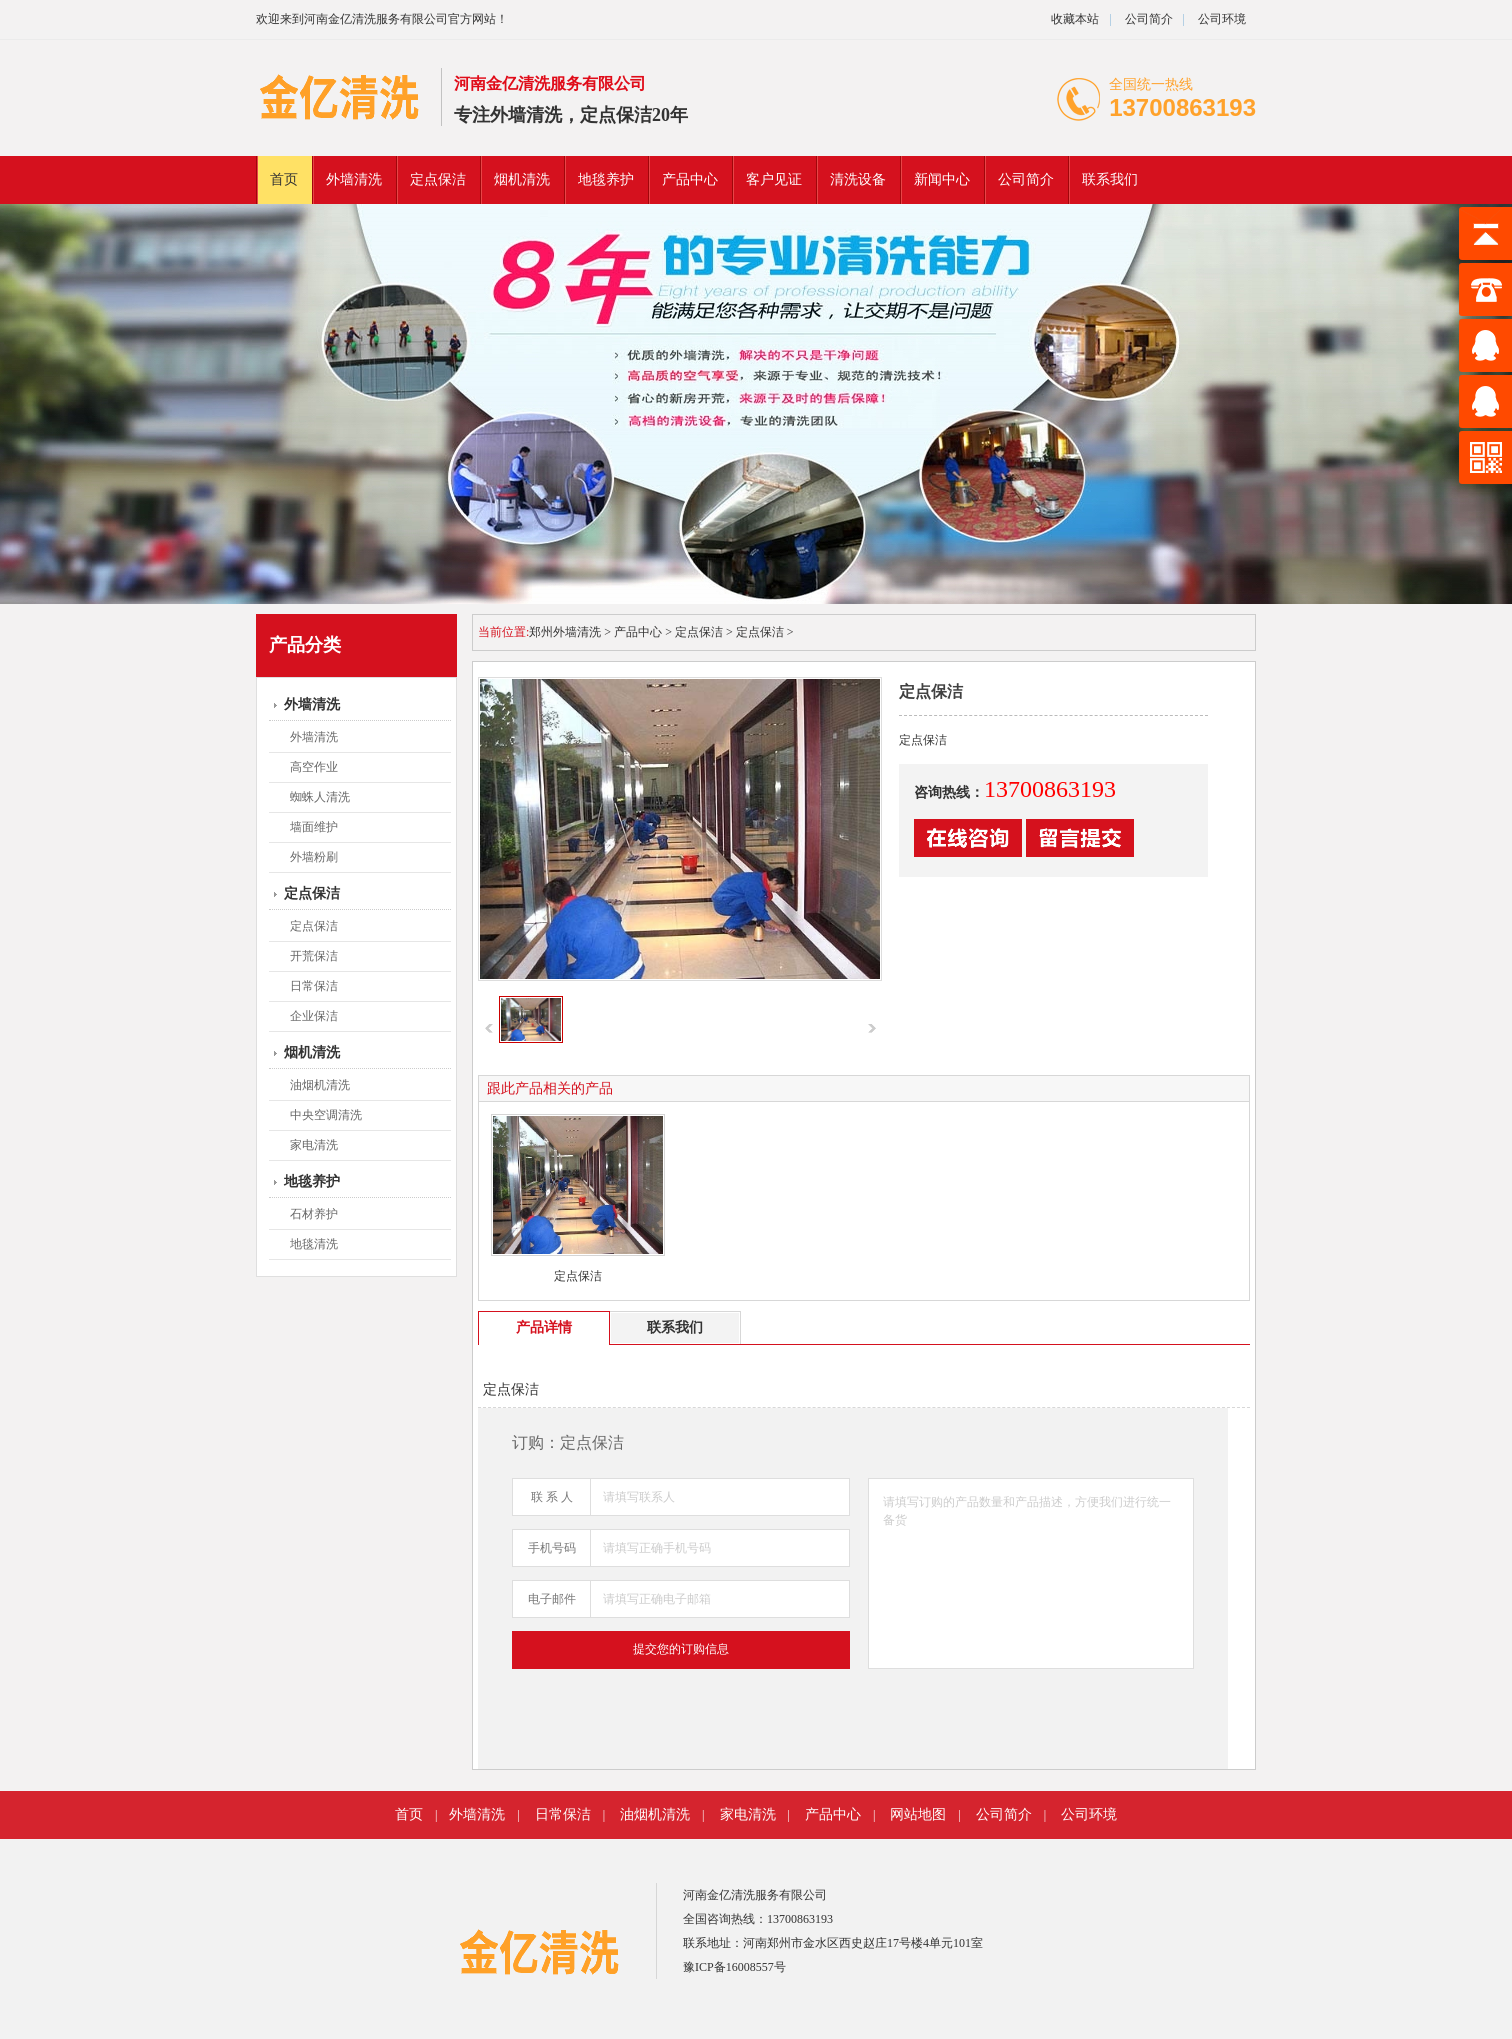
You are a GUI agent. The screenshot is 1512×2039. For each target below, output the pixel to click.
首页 (284, 179)
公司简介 (1147, 19)
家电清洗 (314, 1145)
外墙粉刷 (314, 857)
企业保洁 (314, 1016)
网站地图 (918, 1814)
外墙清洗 (354, 179)
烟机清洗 (522, 179)
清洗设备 (858, 179)
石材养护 (314, 1214)
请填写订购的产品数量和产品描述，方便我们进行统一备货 (1031, 1573)
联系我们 (1110, 179)
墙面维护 (314, 827)
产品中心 (690, 179)
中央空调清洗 (326, 1115)
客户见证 (774, 179)
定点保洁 (438, 179)
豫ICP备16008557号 (734, 1967)
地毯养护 (606, 179)
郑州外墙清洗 (565, 632)
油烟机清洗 (320, 1085)
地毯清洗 (314, 1244)
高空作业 (314, 767)
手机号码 (552, 1548)
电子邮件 (552, 1599)
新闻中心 (942, 179)
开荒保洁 (314, 956)
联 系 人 (552, 1497)
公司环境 (1222, 19)
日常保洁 (314, 986)
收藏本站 (1075, 19)
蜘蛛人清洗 (320, 797)
